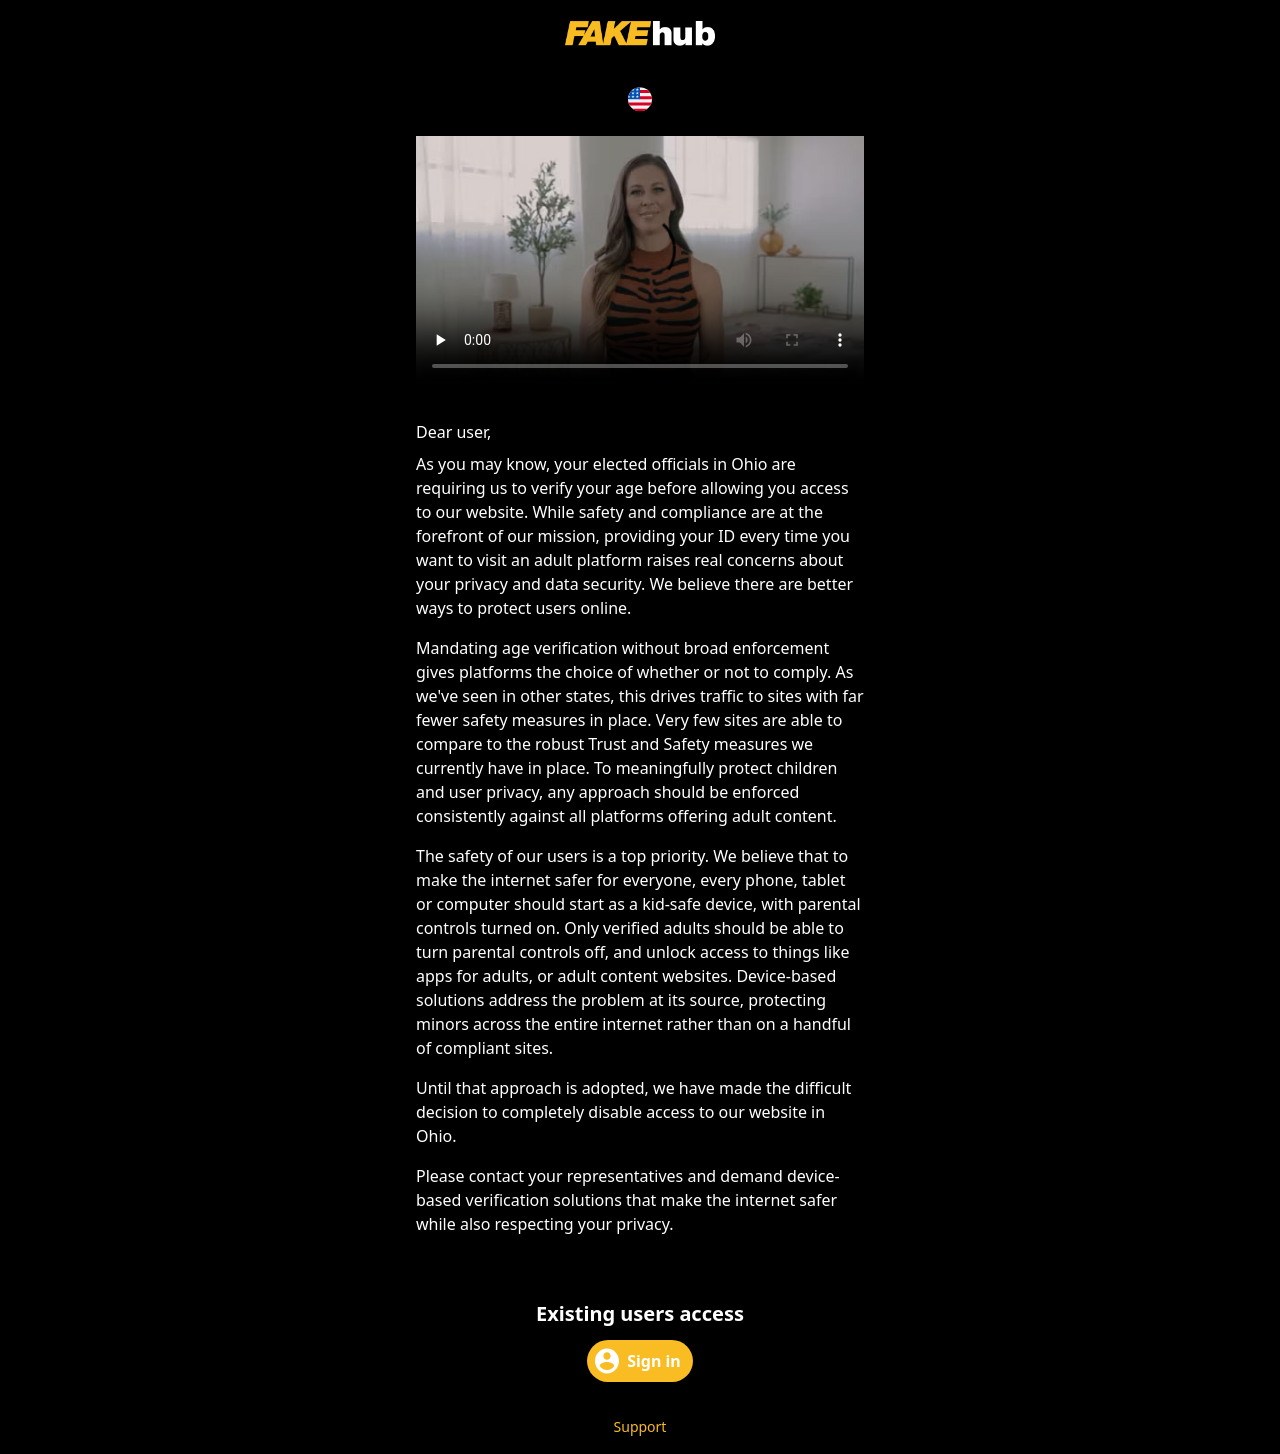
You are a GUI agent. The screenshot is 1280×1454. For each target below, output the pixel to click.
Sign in (637, 1361)
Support (640, 1426)
